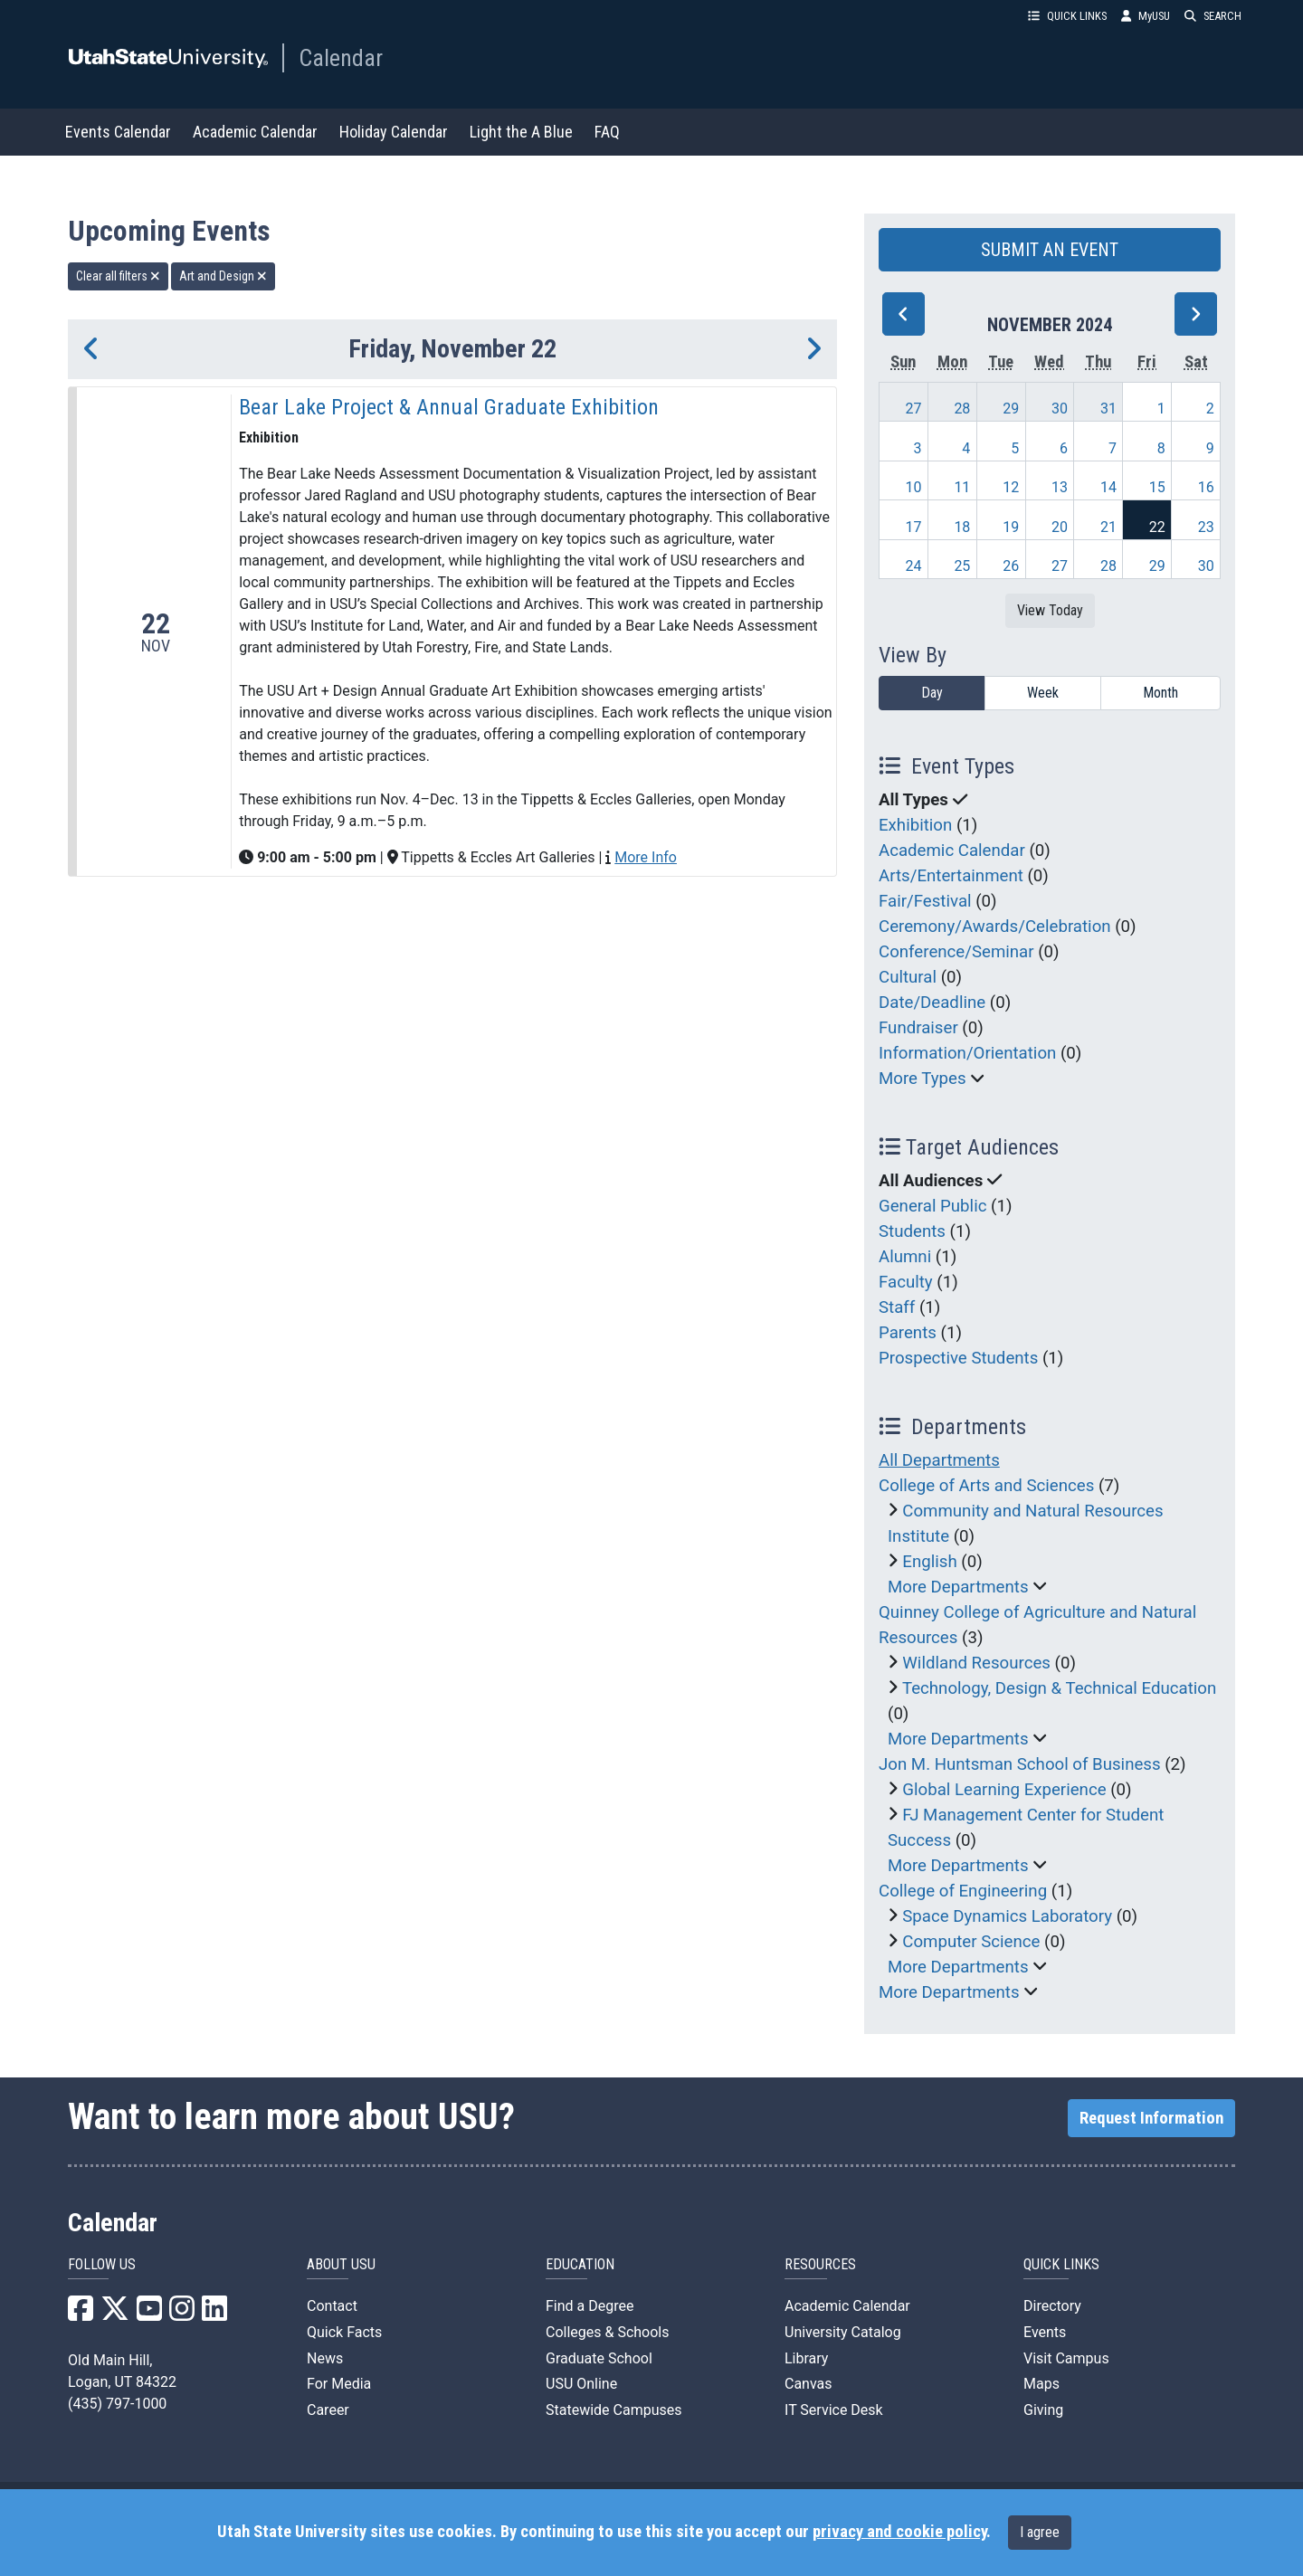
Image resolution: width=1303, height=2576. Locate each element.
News (325, 2358)
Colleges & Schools (608, 2332)
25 (962, 566)
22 (1157, 527)
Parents (908, 1333)
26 (1011, 566)
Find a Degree (589, 2306)
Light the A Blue (521, 131)
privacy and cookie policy (899, 2532)
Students (912, 1231)
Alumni (905, 1257)
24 (914, 566)
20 (1059, 527)
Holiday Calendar (393, 131)
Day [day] (932, 692)
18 (962, 527)
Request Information (1151, 2118)
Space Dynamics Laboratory (1007, 1916)
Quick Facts (344, 2332)
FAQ (607, 131)
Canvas (808, 2383)
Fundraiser (918, 1028)
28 (962, 408)
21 (1108, 527)
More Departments (958, 1587)
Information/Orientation (967, 1053)
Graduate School (599, 2358)
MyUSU (1145, 16)
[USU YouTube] (149, 2314)
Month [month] (1160, 692)
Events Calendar (118, 131)
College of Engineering (963, 1891)
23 (1206, 527)
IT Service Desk (834, 2410)
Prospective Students (958, 1358)
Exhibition (915, 825)
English (929, 1562)
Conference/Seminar (956, 952)
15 (1157, 487)
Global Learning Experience (1004, 1790)
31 (1108, 408)
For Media (339, 2383)
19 (1011, 527)
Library (806, 2358)
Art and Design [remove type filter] (223, 276)
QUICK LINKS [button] (1067, 16)
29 (1011, 408)
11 (962, 487)
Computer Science (971, 1942)
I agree (1040, 2532)
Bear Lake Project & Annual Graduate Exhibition (449, 407)
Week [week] (1043, 692)
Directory (1052, 2306)
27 (914, 408)
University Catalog (843, 2332)
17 (914, 527)
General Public (932, 1206)
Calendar (341, 57)
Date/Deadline (932, 1002)
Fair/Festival (925, 901)
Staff (897, 1307)
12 (1011, 487)
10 (914, 487)
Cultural (908, 977)
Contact (332, 2306)
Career (328, 2410)
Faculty (906, 1282)
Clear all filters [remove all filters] (118, 276)
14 (1108, 487)
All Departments (939, 1460)
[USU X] (114, 2314)
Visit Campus (1066, 2358)
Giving (1043, 2410)
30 (1059, 408)
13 (1059, 487)
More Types (922, 1078)
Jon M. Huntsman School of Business (1020, 1764)
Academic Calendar (255, 131)
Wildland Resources (976, 1663)
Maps (1041, 2383)
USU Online (581, 2383)
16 (1206, 487)
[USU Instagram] (182, 2314)
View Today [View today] (1050, 610)
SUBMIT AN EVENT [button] (1049, 250)
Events (1044, 2332)
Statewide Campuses (614, 2410)
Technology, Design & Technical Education (1059, 1688)
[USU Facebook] (80, 2314)
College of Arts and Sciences (986, 1486)
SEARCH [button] (1212, 16)
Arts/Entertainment (951, 876)
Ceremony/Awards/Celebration (995, 926)
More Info (645, 857)
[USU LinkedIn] (214, 2314)
